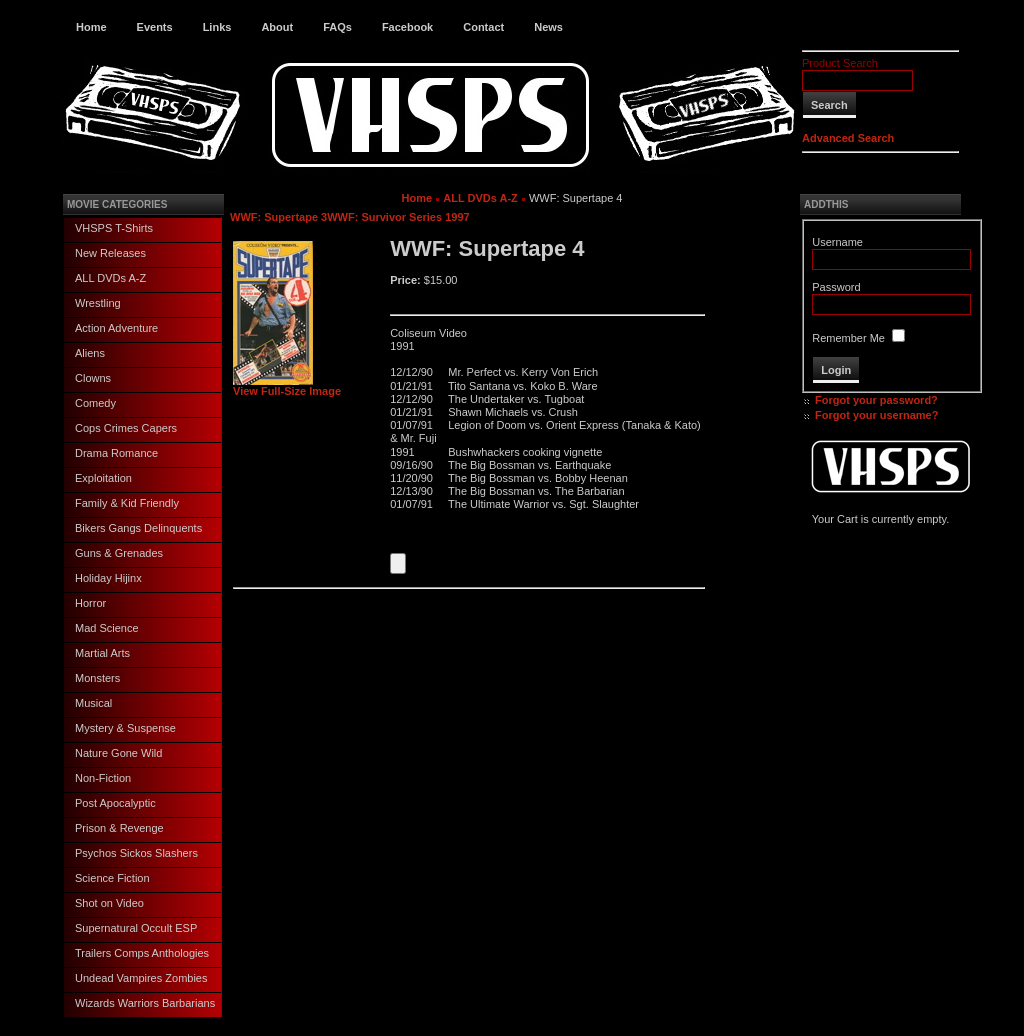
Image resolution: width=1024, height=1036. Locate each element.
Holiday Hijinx (108, 578)
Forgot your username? (876, 415)
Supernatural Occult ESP (136, 928)
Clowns (93, 378)
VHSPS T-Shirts (114, 228)
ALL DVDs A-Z (110, 278)
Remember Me (848, 338)
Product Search (840, 63)
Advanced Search (848, 138)
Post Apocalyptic (115, 803)
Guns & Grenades (119, 553)
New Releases (110, 253)
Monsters (97, 678)
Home (91, 27)
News (548, 27)
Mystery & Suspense (125, 728)
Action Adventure (116, 328)
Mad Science (107, 628)
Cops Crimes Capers (126, 428)
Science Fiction (112, 878)
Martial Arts (102, 653)
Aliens (90, 353)
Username (837, 242)
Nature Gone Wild (118, 753)
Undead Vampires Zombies (141, 978)
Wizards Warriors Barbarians (145, 1003)
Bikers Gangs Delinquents (138, 528)
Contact (483, 27)
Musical (93, 703)
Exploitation (103, 478)
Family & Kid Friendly (127, 503)
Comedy (95, 403)
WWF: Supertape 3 (278, 217)
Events (155, 27)
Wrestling (98, 303)
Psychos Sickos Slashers (136, 853)
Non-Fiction (103, 778)
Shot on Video (109, 903)
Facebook (407, 27)
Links (217, 27)
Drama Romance (116, 453)
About (277, 27)
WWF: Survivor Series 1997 (398, 217)
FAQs (337, 27)
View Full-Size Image (287, 386)
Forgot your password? (876, 400)
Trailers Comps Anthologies (142, 953)
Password (836, 287)
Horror (90, 603)
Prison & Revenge (119, 828)
